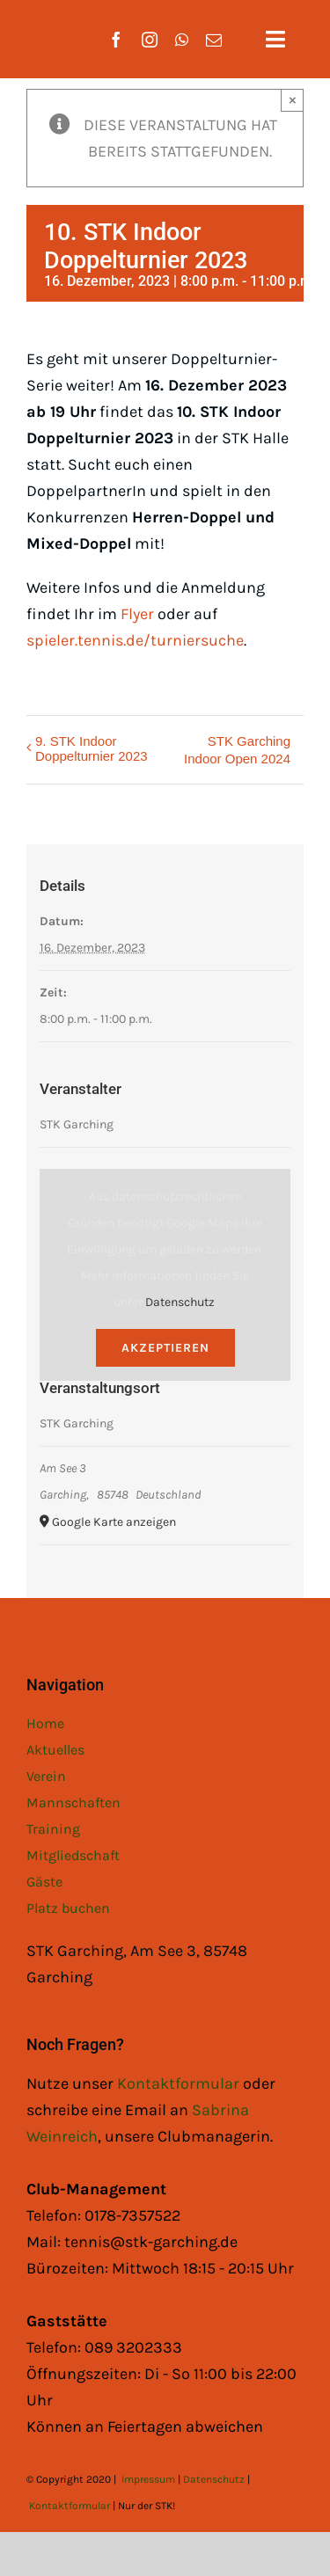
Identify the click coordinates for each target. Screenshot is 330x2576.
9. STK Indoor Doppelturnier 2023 (91, 748)
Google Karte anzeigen (114, 1521)
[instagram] (150, 39)
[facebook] (116, 39)
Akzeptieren (165, 1347)
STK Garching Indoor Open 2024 (237, 749)
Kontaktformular (180, 2083)
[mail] (214, 39)
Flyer (137, 614)
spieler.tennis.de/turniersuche (135, 640)
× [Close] (293, 99)
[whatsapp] (181, 39)
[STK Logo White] (45, 27)
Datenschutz (180, 1302)
